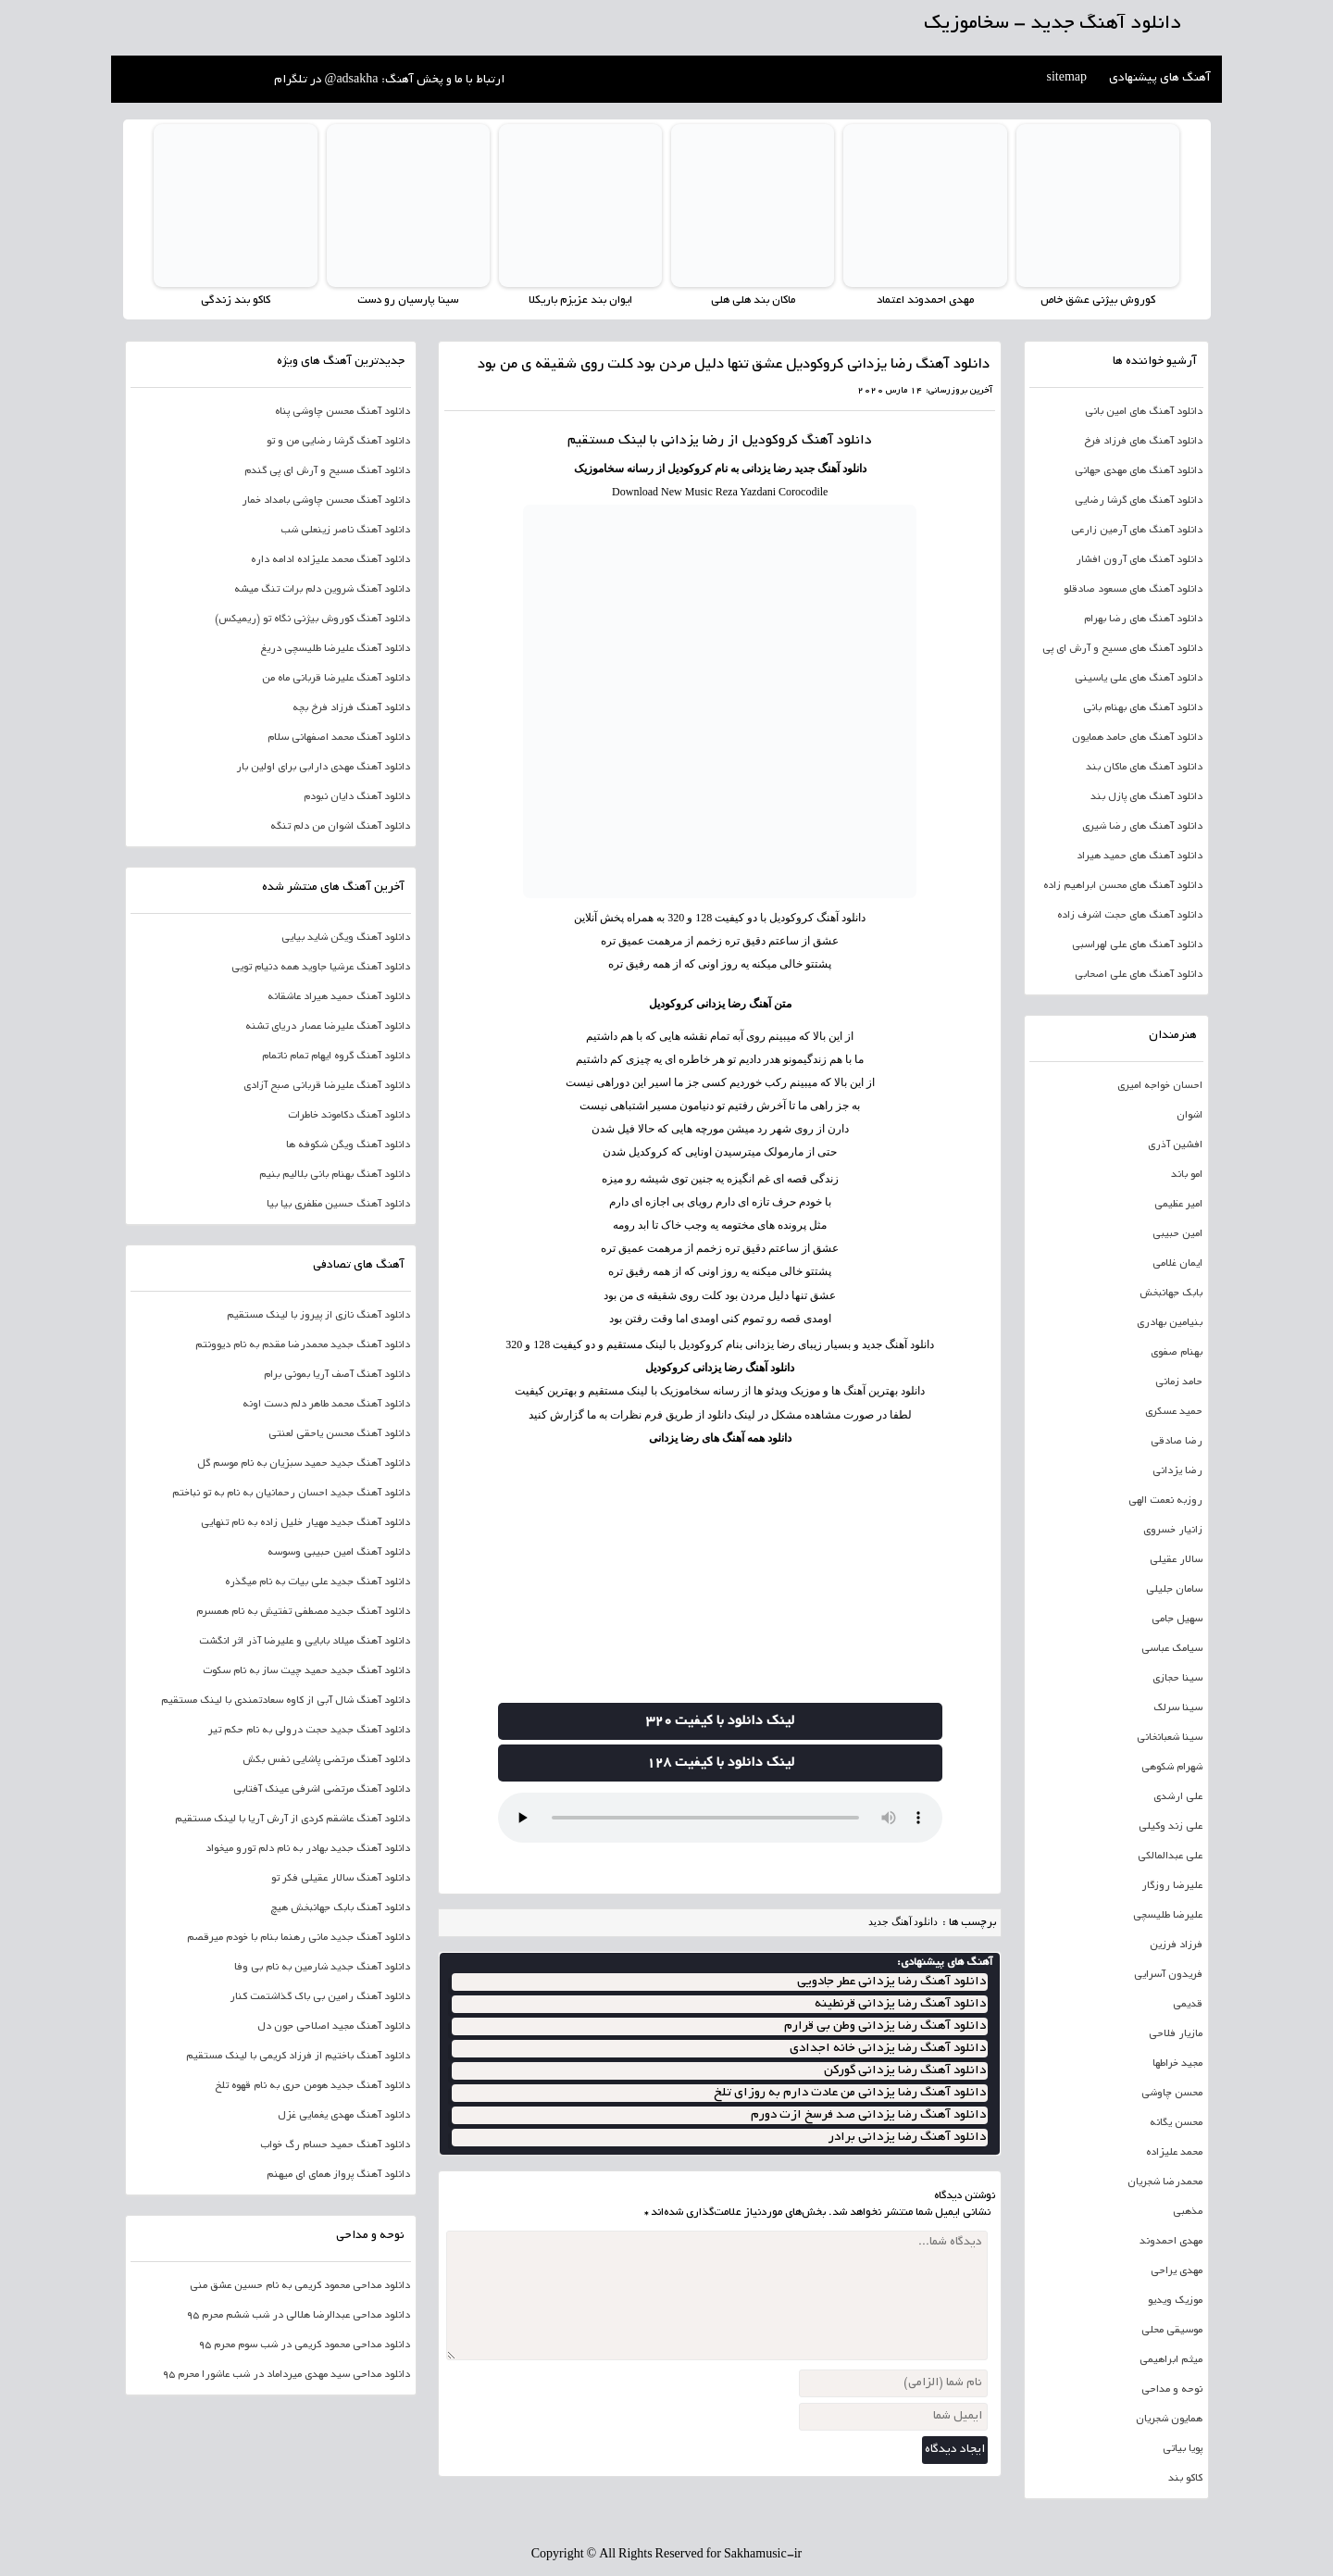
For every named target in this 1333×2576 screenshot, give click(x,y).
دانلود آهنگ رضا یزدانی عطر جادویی (891, 1982)
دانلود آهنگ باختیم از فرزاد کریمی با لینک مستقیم (298, 2056)
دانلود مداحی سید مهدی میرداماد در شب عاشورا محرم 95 (286, 2375)
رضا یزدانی (1177, 1471)
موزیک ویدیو (1175, 2301)
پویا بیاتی (1182, 2449)
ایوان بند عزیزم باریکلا (580, 300)
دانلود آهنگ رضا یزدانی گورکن (905, 2071)
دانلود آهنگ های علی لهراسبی (1137, 945)
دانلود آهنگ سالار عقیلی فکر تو (340, 1878)
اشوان (1189, 1115)
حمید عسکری (1173, 1412)
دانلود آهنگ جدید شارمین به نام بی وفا (322, 1967)
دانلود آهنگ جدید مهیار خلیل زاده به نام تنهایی (305, 1523)
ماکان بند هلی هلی (752, 300)
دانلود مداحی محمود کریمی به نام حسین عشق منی (300, 2286)
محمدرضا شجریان (1164, 2182)
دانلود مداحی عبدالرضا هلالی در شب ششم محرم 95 (298, 2315)
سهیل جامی (1177, 1619)
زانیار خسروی (1172, 1530)
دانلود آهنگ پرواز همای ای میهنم (338, 2175)
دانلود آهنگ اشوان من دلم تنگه (340, 826)
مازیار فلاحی (1175, 2034)
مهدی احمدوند (1171, 2241)
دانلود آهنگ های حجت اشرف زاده (1129, 915)
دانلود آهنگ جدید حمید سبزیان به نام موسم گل (303, 1463)
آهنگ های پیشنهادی (1160, 78)
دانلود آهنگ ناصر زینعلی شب (345, 530)
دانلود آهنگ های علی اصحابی (1138, 975)
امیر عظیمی (1178, 1204)
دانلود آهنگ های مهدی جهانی (1138, 471)
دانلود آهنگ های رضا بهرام (1143, 619)
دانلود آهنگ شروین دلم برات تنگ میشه (322, 589)
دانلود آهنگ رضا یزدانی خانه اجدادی (888, 2049)
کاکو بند (1185, 2478)
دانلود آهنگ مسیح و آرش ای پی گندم (327, 471)
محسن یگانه (1176, 2123)
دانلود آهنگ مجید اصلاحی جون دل (333, 2026)
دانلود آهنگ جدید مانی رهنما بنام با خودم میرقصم (298, 1938)
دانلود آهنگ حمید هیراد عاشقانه (339, 997)
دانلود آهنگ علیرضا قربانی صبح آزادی (326, 1086)
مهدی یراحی (1176, 2271)
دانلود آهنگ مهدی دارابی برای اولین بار (323, 767)
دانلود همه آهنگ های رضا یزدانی (720, 1437)
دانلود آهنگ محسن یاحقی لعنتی (339, 1434)
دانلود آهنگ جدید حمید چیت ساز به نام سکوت (306, 1671)
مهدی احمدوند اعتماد (925, 300)
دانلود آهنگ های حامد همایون (1137, 738)
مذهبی (1187, 2212)
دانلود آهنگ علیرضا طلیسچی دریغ (335, 649)
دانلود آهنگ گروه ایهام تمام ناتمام (336, 1056)
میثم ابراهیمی (1171, 2360)
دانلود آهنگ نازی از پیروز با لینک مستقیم (318, 1315)
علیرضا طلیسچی (1167, 1915)
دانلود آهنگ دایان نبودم (357, 797)
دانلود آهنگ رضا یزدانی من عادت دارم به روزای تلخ (850, 2093)
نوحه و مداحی (1171, 2389)
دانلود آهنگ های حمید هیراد (1139, 856)
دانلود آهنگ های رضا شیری (1142, 826)
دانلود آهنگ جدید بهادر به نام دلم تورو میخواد (308, 1849)
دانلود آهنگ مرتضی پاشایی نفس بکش (326, 1760)
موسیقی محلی (1171, 2330)
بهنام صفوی (1176, 1352)
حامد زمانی (1178, 1382)
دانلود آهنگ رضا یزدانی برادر (907, 2138)
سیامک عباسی (1171, 1649)
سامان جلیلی (1174, 1589)
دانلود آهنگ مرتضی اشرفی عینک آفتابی (321, 1789)
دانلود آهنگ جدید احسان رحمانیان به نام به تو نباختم (291, 1493)
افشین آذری (1175, 1145)
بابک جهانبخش (1171, 1293)
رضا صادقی (1176, 1441)
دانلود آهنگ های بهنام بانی (1142, 708)
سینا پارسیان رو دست (407, 300)
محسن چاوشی (1171, 2093)
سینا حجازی (1177, 1678)
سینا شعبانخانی (1169, 1738)
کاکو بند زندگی (235, 300)
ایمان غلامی (1177, 1263)
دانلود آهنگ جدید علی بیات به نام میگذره (317, 1582)
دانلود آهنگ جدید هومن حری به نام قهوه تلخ (312, 2086)
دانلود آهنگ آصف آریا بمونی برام (337, 1375)
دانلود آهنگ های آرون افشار (1139, 560)
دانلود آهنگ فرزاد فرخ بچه (351, 708)
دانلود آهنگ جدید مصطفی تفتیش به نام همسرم (303, 1612)
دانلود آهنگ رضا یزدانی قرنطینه (900, 2004)
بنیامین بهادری (1169, 1323)
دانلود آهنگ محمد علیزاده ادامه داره (330, 560)
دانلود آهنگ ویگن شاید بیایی (345, 938)
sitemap (1066, 78)
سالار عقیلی (1176, 1560)
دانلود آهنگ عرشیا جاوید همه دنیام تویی (320, 967)
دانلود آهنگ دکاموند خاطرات (349, 1115)
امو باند (1186, 1175)
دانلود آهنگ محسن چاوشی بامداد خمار (326, 500)
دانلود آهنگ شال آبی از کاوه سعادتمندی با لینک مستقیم (285, 1701)
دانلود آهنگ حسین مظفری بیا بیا (338, 1204)
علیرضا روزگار (1171, 1886)
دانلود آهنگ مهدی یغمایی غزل (344, 2115)
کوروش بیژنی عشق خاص (1097, 300)
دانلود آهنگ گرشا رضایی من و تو (338, 441)
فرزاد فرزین (1176, 1945)
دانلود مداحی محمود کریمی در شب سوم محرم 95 (304, 2345)
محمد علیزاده (1174, 2152)
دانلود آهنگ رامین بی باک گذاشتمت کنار (320, 1997)
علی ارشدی (1177, 1797)
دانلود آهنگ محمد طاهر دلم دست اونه (326, 1404)
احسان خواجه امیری (1159, 1086)
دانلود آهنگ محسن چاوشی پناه (342, 412)
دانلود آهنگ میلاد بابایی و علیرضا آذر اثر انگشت (304, 1641)
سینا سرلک (1177, 1708)
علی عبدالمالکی (1170, 1856)
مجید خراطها (1177, 2064)
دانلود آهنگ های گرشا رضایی (1138, 500)
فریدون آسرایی (1168, 1975)
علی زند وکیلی (1170, 1826)
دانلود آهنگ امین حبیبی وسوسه (339, 1552)
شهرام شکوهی (1171, 1767)
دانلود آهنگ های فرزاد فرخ (1143, 441)
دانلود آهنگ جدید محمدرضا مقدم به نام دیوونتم (302, 1345)
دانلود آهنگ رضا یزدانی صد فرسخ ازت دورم (868, 2115)
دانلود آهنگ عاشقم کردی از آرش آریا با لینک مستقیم (292, 1819)
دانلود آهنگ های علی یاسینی (1138, 678)
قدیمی (1187, 2004)
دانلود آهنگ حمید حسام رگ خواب (335, 2145)
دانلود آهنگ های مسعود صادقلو (1133, 589)
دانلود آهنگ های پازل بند (1146, 797)
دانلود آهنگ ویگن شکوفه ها (348, 1145)
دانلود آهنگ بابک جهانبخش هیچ (340, 1908)
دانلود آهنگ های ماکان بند (1144, 767)
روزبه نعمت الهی (1165, 1501)
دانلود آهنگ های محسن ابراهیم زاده (1122, 886)
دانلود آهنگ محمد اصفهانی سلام (339, 738)
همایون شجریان (1169, 2419)
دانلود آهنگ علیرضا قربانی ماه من (336, 678)
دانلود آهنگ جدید (903, 1921)
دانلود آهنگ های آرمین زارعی (1136, 530)
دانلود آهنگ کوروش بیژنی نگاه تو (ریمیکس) (312, 619)
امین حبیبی (1177, 1234)
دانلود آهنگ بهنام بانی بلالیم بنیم (334, 1175)
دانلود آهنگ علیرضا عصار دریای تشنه (327, 1026)
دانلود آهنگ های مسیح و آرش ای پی (1122, 649)
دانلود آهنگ (837, 440)
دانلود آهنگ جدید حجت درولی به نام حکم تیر (309, 1730)
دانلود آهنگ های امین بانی (1143, 412)
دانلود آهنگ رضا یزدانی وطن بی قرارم (885, 2026)
